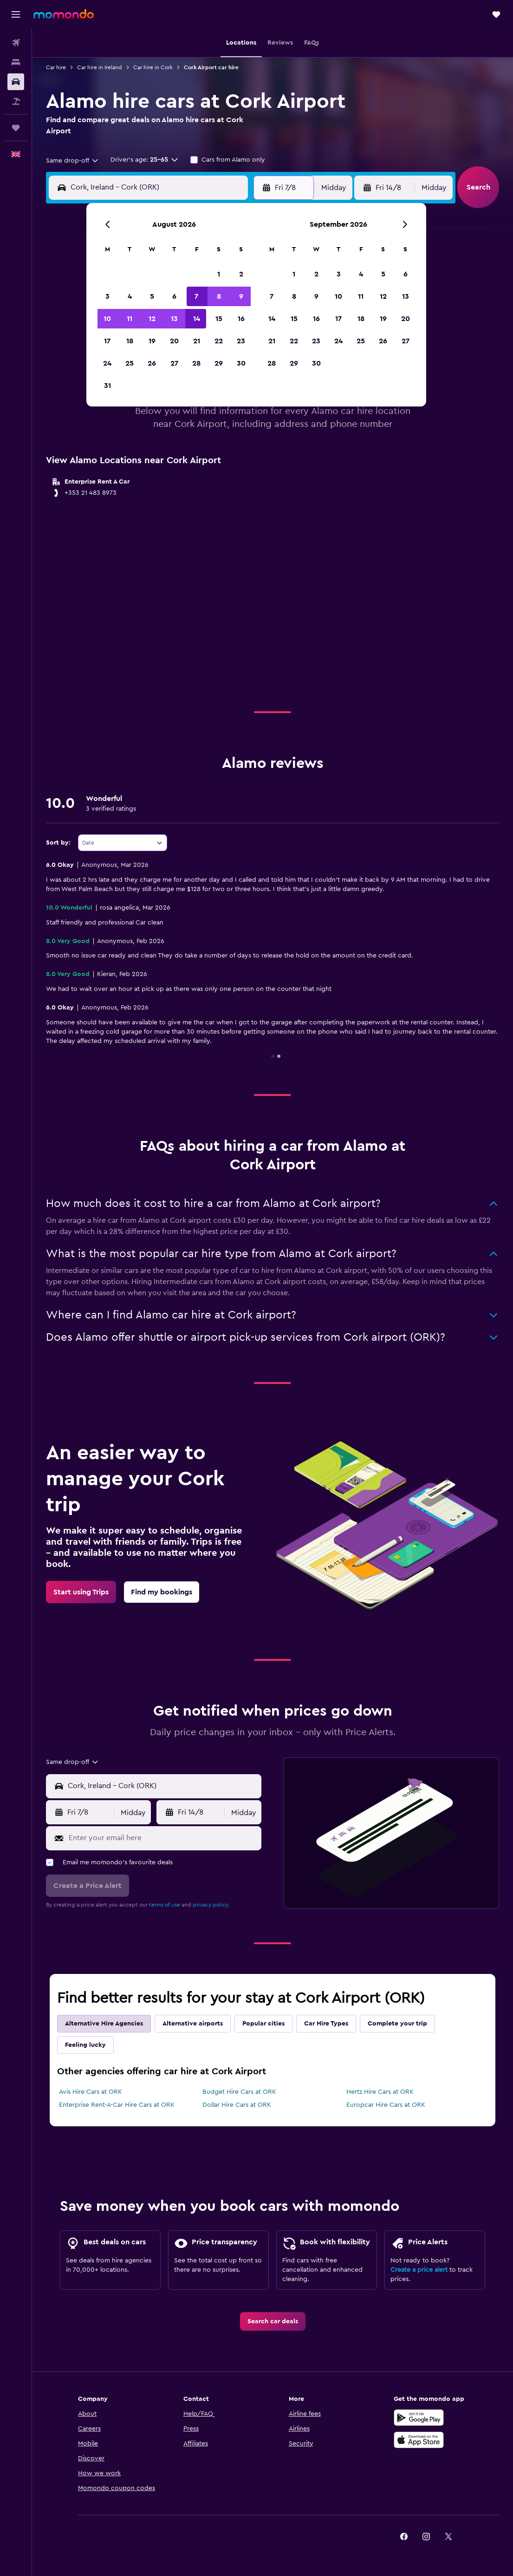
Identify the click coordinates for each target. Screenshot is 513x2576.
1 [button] (218, 274)
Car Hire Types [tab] (326, 2023)
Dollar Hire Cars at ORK (236, 2105)
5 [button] (152, 296)
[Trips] (16, 127)
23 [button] (241, 341)
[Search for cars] (16, 81)
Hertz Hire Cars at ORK (380, 2092)
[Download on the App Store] (419, 2440)
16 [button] (241, 318)
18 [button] (129, 341)
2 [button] (241, 274)
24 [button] (107, 363)
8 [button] (219, 296)
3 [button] (107, 296)
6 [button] (174, 296)
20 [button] (174, 341)
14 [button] (196, 318)
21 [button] (196, 341)
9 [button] (241, 296)
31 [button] (107, 385)
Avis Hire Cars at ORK (90, 2092)
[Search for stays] (16, 62)
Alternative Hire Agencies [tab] (104, 2023)
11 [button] (129, 318)
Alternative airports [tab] (192, 2023)
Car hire (56, 67)
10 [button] (107, 318)
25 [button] (129, 363)
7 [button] (196, 296)
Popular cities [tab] (263, 2023)
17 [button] (107, 341)
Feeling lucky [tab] (85, 2045)
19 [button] (152, 341)
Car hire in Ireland (99, 67)
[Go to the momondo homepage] (63, 14)
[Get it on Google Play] (419, 2417)
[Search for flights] (16, 42)
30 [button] (241, 363)
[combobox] (72, 160)
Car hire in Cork (153, 67)
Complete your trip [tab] (397, 2023)
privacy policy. (211, 1904)
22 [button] (218, 341)
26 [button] (152, 363)
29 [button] (218, 363)
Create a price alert (419, 2270)
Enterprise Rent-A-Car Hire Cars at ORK (117, 2105)
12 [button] (152, 318)
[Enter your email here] (163, 1837)
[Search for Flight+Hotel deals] (16, 101)
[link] (81, 1592)
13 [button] (174, 318)
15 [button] (218, 318)
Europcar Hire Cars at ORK (385, 2105)
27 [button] (174, 363)
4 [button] (130, 296)
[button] (16, 14)
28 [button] (196, 363)
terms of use (164, 1904)
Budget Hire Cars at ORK (239, 2092)
